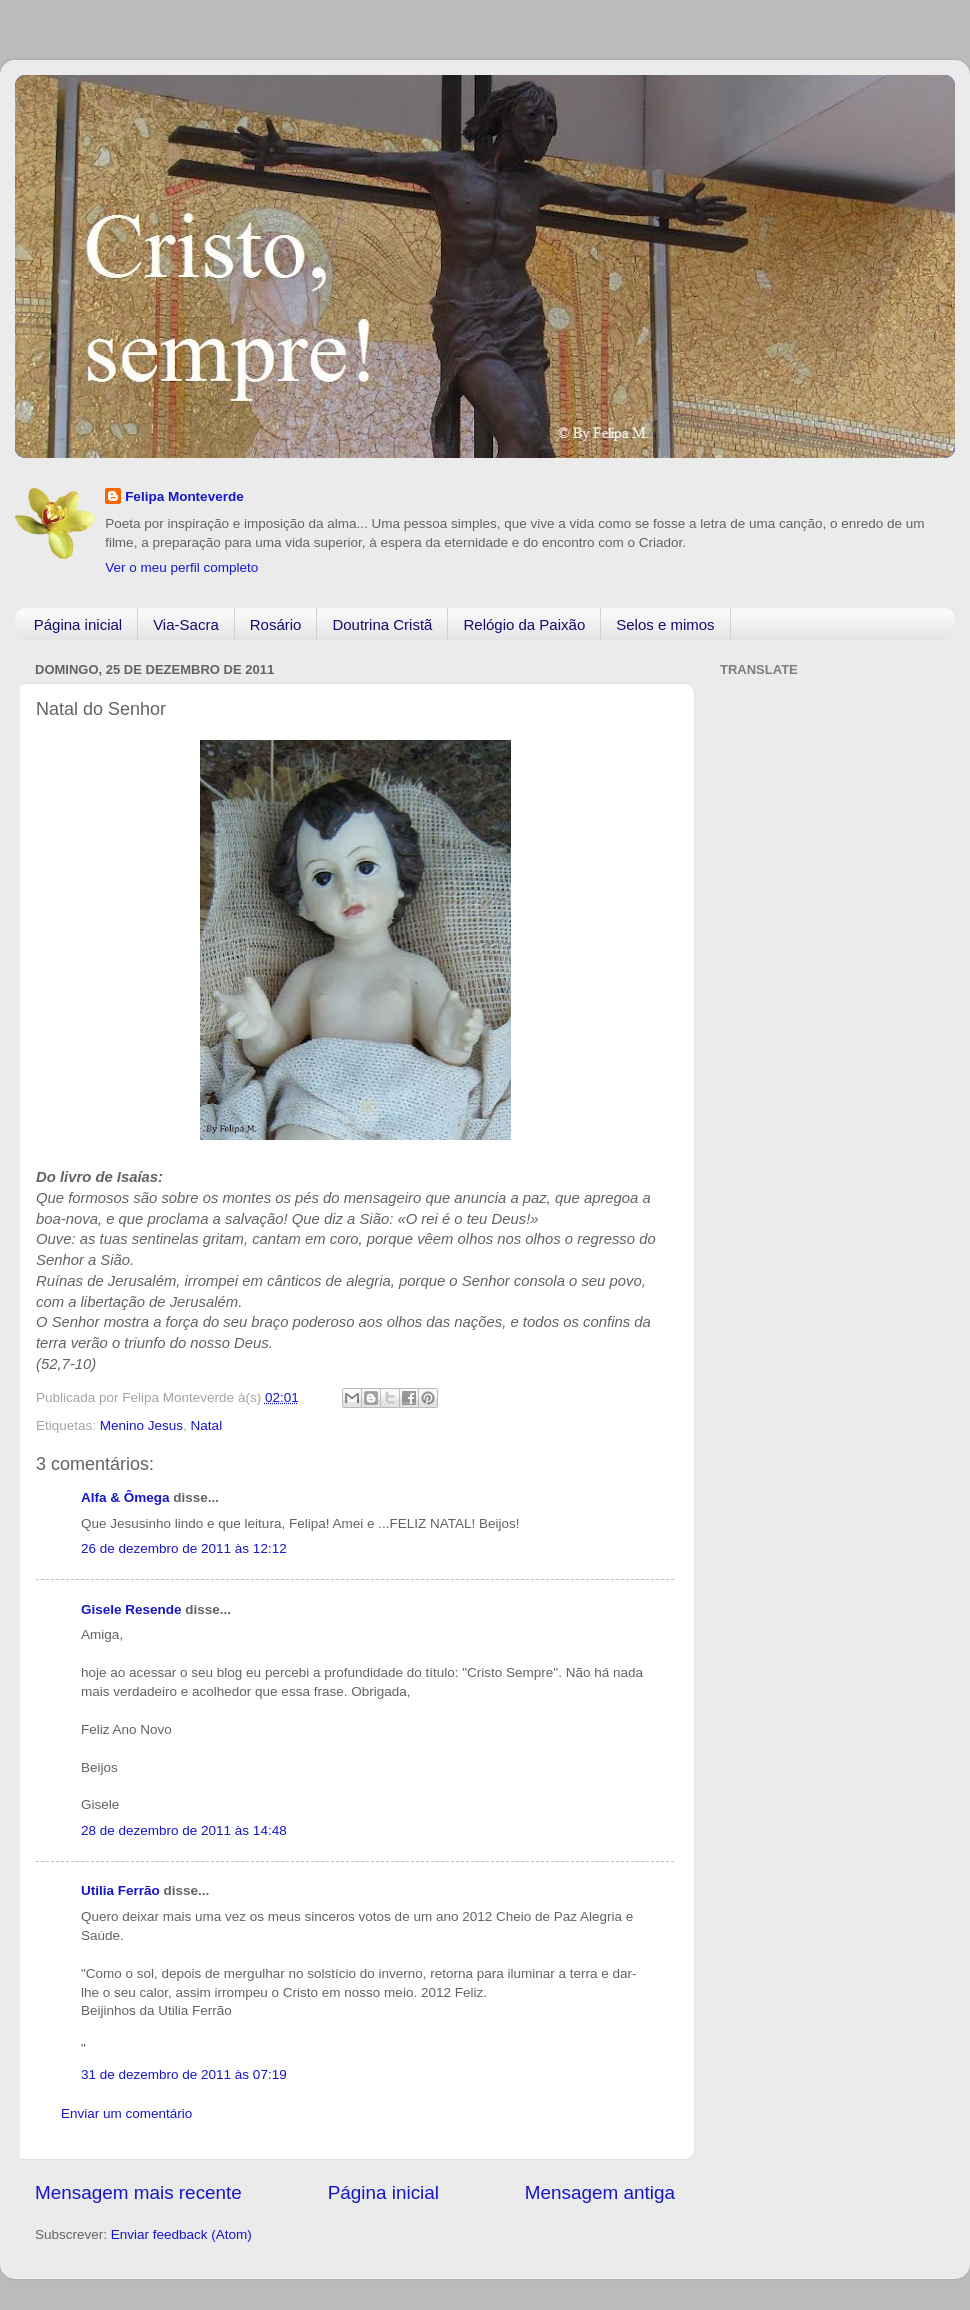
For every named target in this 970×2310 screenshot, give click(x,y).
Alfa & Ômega (125, 1497)
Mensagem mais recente (138, 2192)
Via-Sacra (186, 624)
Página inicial (78, 624)
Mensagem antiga (600, 2192)
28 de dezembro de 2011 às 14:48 (184, 1830)
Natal (207, 1425)
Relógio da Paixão (524, 624)
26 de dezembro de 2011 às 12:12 (184, 1548)
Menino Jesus (141, 1425)
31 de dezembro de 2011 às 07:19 (184, 2074)
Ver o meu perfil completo (181, 567)
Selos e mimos (665, 624)
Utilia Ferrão (120, 1890)
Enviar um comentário (126, 2113)
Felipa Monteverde (184, 496)
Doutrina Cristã (382, 624)
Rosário (276, 624)
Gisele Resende (131, 1609)
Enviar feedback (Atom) (181, 2234)
